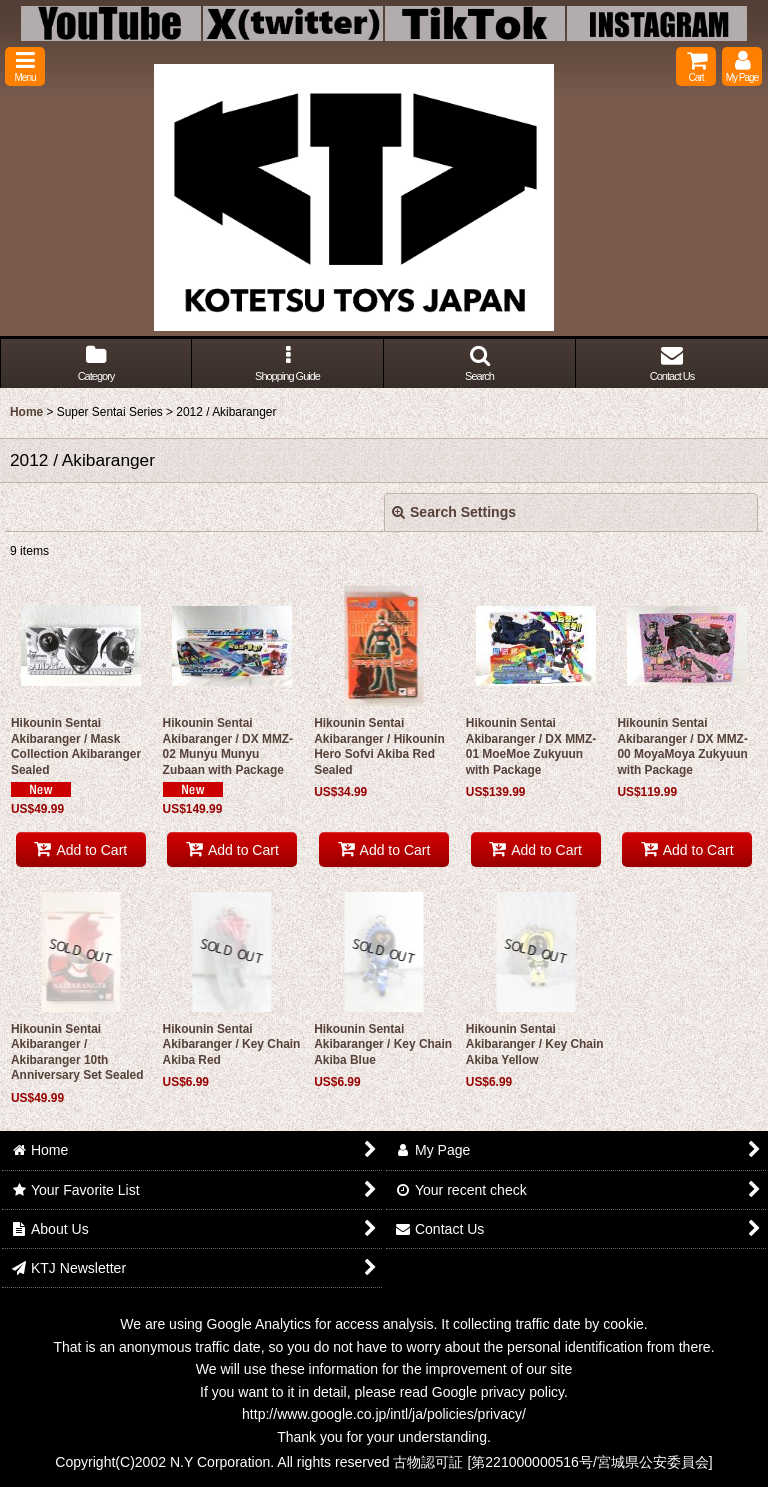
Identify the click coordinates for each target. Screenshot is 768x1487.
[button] (25, 66)
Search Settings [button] (454, 512)
